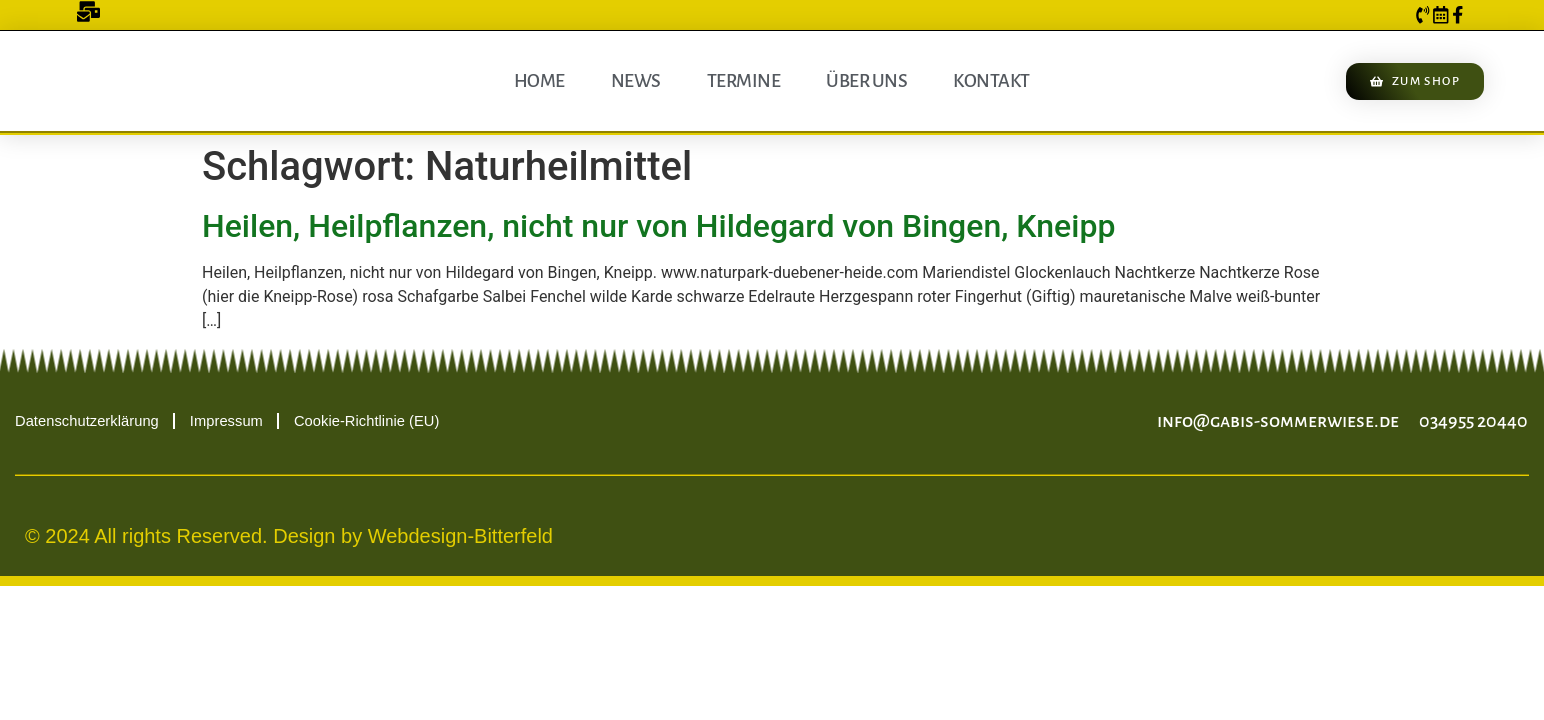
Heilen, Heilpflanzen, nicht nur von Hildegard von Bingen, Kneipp (658, 226)
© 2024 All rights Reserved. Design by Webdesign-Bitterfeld (289, 536)
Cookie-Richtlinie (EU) (375, 420)
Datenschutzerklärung (88, 420)
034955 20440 (1473, 421)
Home (539, 81)
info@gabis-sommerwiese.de (1278, 421)
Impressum (231, 420)
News (636, 81)
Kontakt (991, 81)
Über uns (866, 81)
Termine (744, 81)
